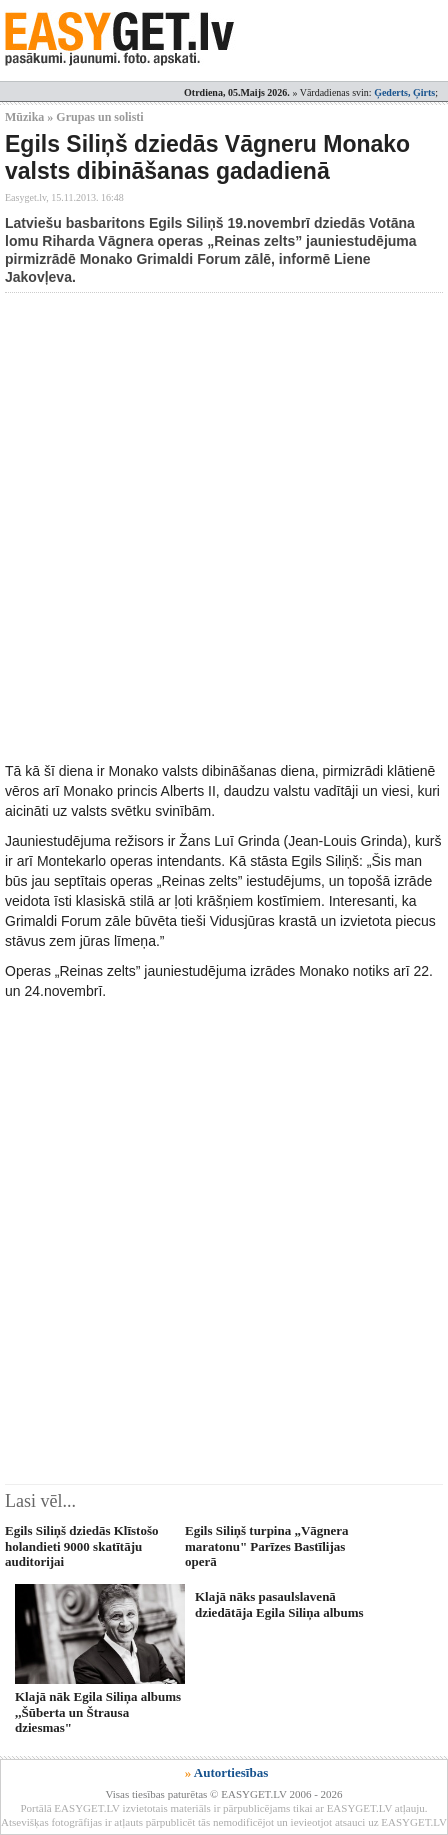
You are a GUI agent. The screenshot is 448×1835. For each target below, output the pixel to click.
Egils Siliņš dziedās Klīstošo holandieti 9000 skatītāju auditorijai (82, 1546)
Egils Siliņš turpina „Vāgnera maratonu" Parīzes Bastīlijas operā (267, 1546)
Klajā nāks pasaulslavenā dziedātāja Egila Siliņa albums (279, 1604)
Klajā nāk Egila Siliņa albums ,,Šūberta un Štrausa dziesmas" (98, 1712)
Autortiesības (231, 1772)
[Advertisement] (224, 527)
